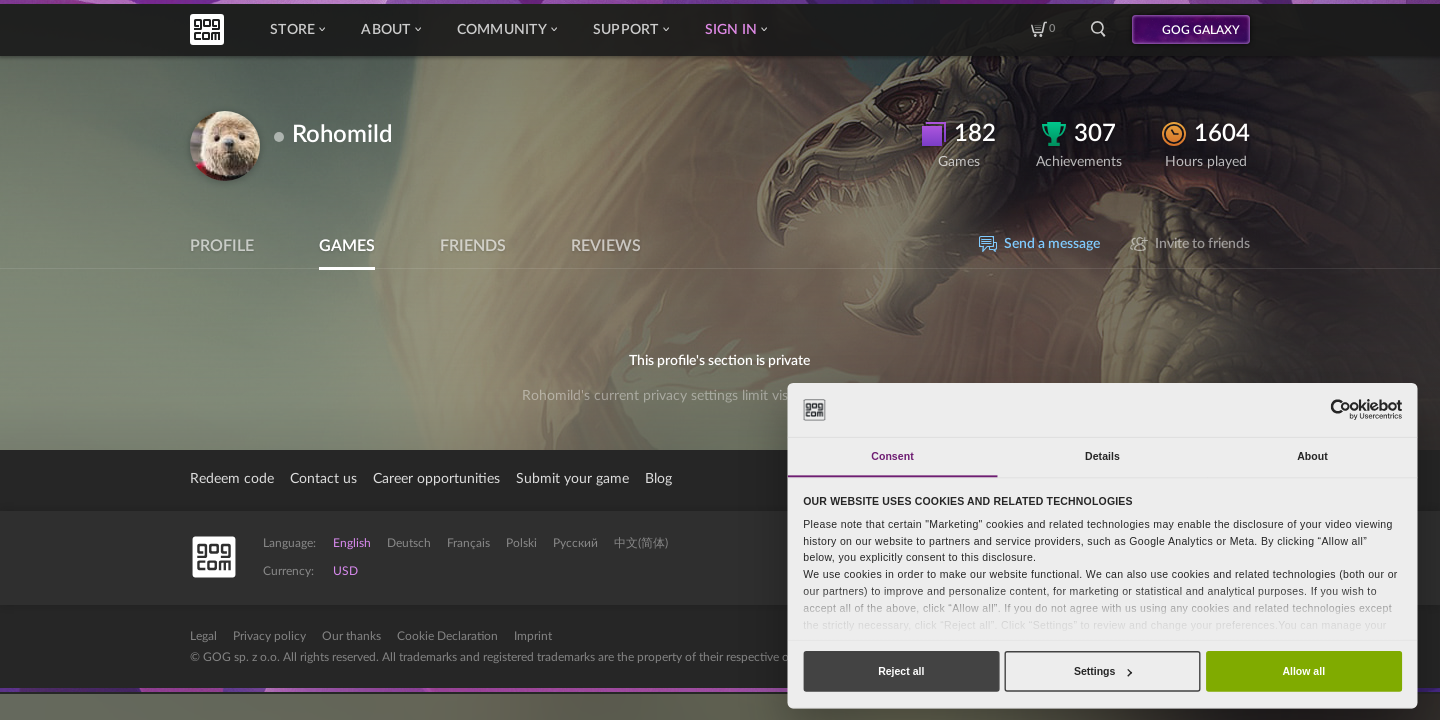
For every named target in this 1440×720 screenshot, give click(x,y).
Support (631, 30)
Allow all (1303, 671)
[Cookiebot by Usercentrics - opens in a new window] (1340, 409)
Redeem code (232, 479)
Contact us (323, 479)
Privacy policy (269, 636)
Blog (658, 479)
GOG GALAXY (1201, 30)
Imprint (533, 636)
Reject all (901, 671)
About (390, 30)
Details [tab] (1102, 456)
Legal (203, 636)
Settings (1103, 671)
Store (297, 30)
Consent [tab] (892, 456)
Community (507, 30)
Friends (473, 246)
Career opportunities (436, 479)
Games (347, 246)
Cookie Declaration (447, 636)
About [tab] (1312, 456)
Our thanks (351, 636)
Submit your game (572, 479)
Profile (222, 246)
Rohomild (342, 135)
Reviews (606, 246)
